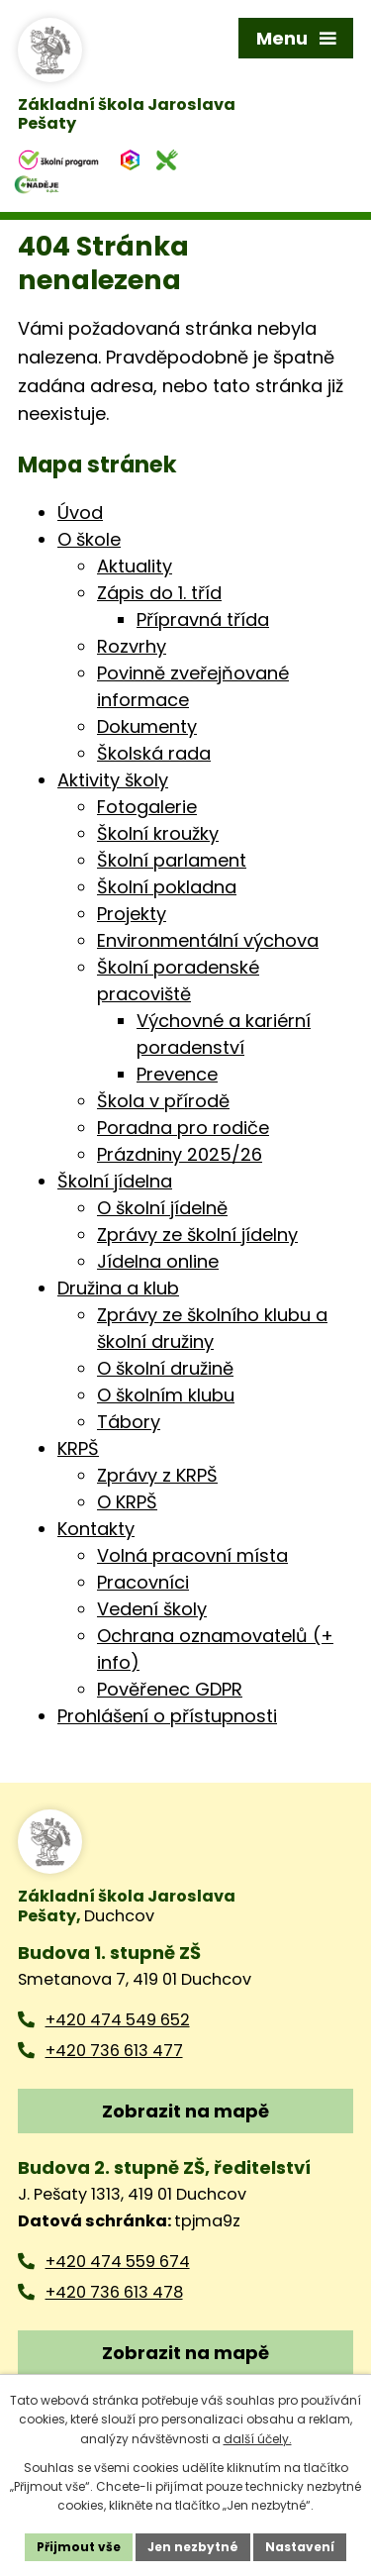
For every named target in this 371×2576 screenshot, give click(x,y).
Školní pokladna (166, 887)
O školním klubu (165, 1395)
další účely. (258, 2438)
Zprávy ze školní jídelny (197, 1234)
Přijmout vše (79, 2546)
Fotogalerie (147, 806)
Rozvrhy (131, 646)
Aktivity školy (112, 780)
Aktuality (134, 566)
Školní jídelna (114, 1181)
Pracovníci (143, 1582)
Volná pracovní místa (192, 1555)
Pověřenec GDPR (169, 1689)
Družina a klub (118, 1288)
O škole (89, 539)
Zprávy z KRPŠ (157, 1475)
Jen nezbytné (192, 2546)
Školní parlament (171, 860)
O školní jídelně (162, 1207)
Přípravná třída (203, 619)
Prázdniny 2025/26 (179, 1154)
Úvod (80, 512)
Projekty (131, 913)
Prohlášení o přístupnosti (167, 1715)
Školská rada (154, 753)
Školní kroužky (158, 833)
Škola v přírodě (163, 1100)
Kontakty (96, 1528)
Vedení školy (152, 1609)
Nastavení (299, 2546)
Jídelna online (158, 1261)
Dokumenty (147, 726)
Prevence (177, 1074)
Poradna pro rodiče (183, 1127)
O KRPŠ (127, 1502)
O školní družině (165, 1368)
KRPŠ (78, 1448)
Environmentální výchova (208, 940)
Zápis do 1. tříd (159, 592)
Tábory (128, 1421)
